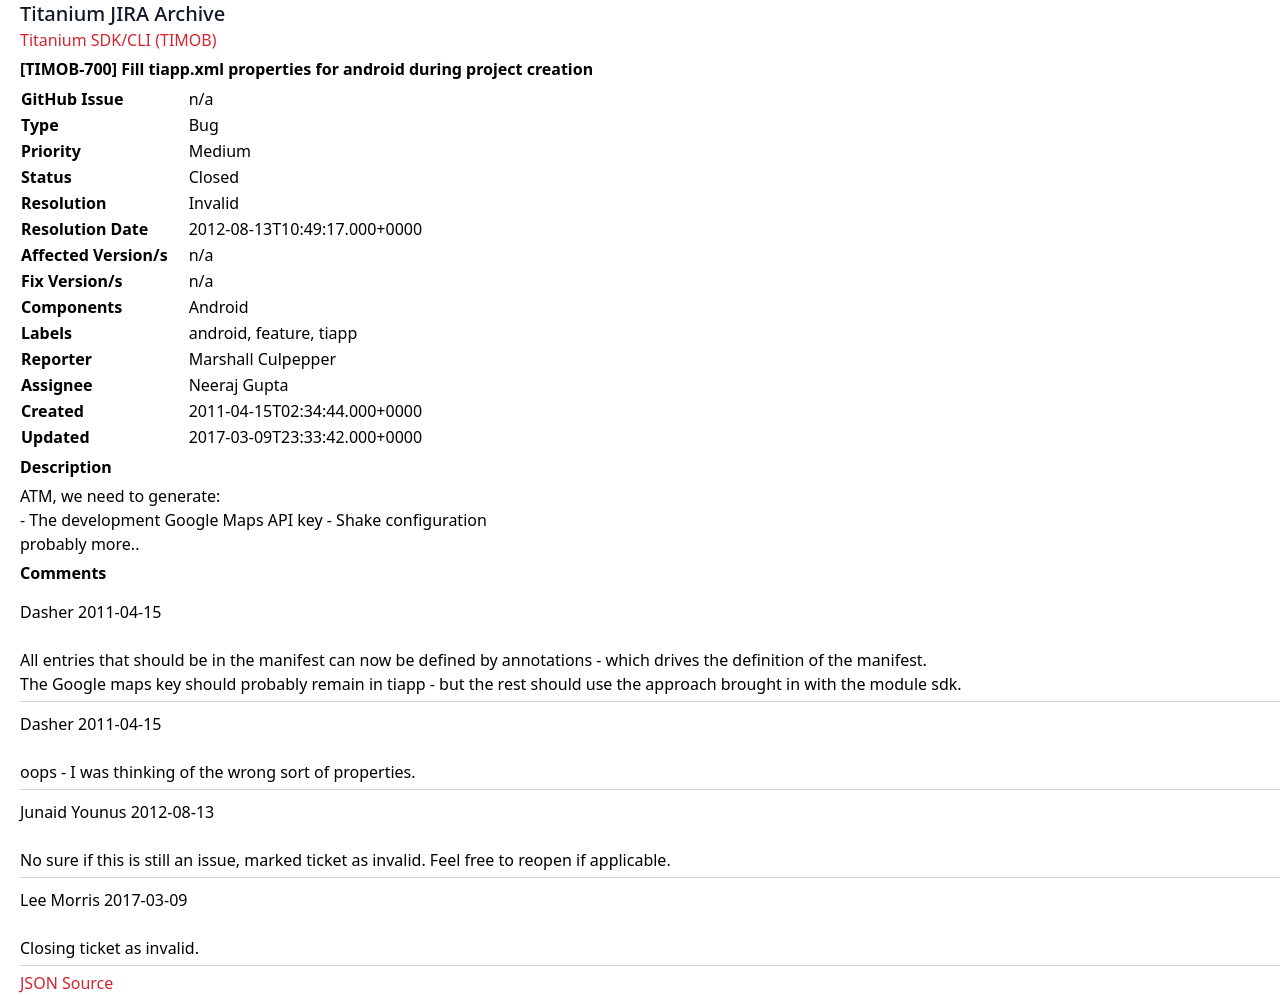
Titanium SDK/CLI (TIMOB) (118, 40)
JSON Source (66, 983)
